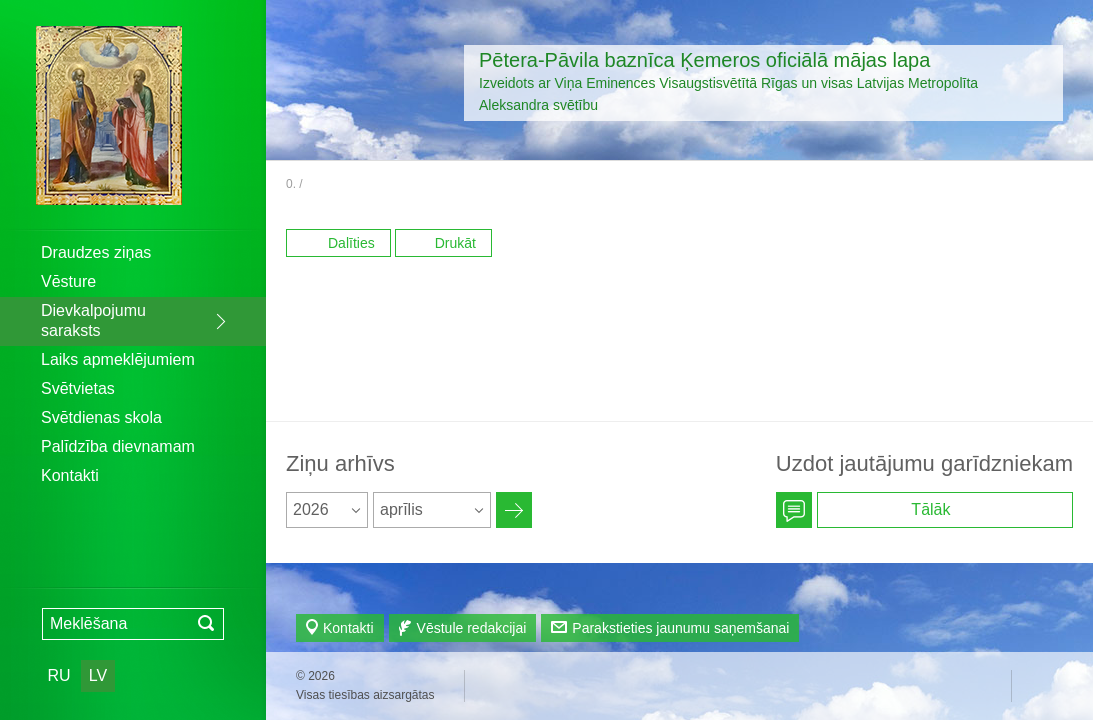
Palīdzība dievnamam (118, 446)
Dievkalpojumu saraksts (93, 320)
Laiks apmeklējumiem (118, 359)
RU (58, 675)
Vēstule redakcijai (472, 628)
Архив (514, 510)
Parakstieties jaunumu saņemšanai (680, 628)
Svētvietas (78, 388)
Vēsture (68, 281)
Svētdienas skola (101, 417)
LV (98, 675)
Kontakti (70, 475)
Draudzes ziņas (96, 252)
